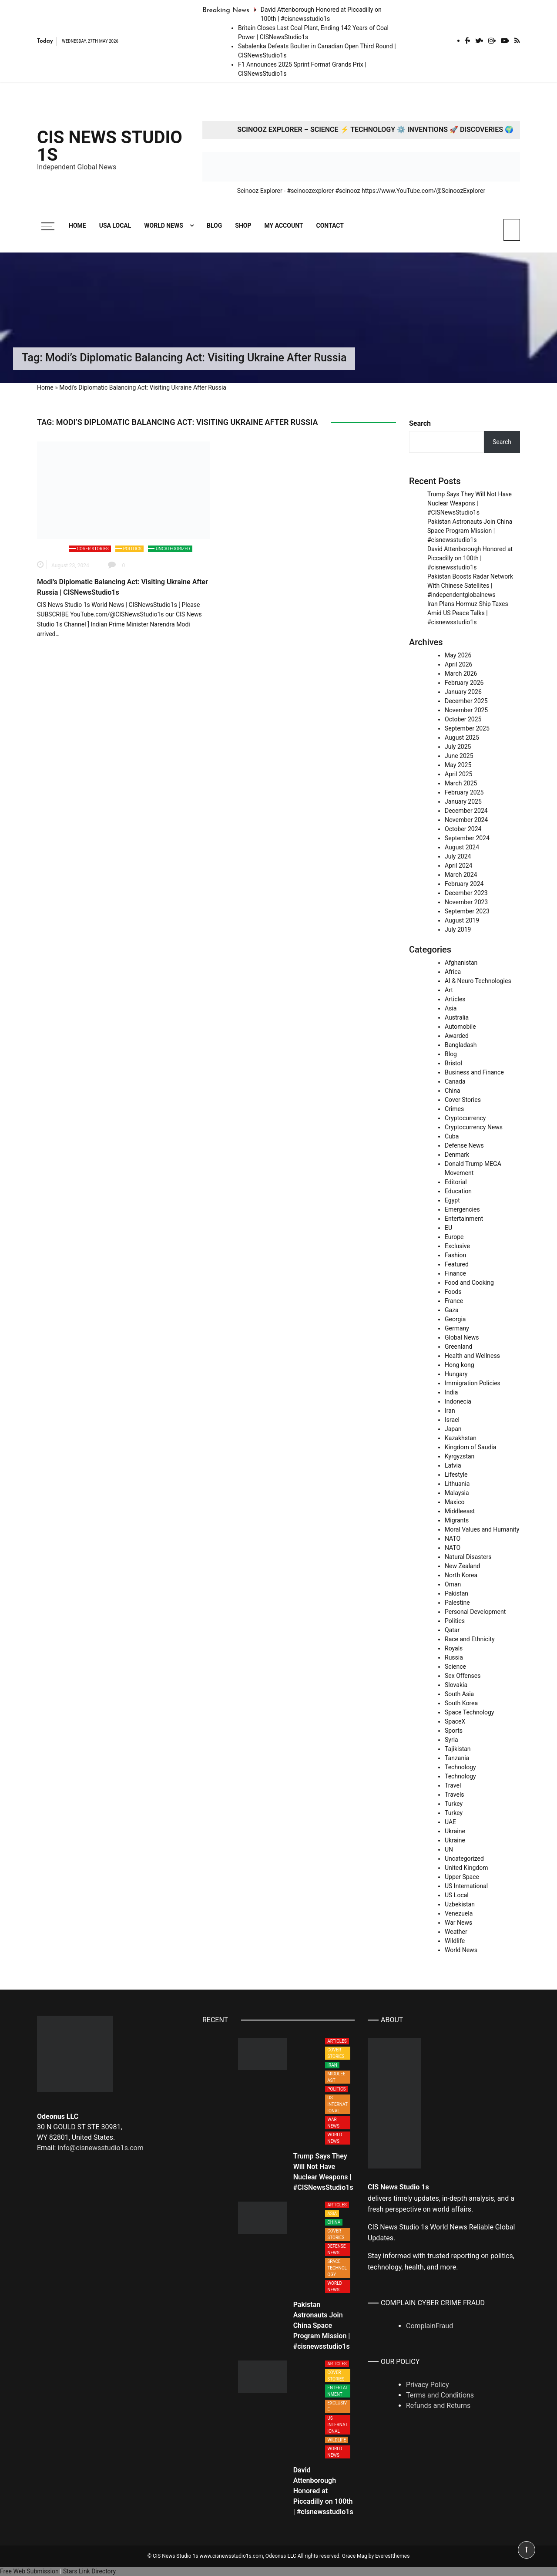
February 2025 (464, 792)
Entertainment (464, 1218)
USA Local (115, 225)
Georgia (455, 1319)
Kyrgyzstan (459, 1456)
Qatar (452, 1629)
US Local (457, 1895)
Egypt (452, 1200)
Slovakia (456, 1684)
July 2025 (458, 746)
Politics (132, 548)
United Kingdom (466, 1867)
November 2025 (466, 710)
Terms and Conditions (440, 2395)
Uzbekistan (460, 1904)
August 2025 (462, 737)
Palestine (457, 1602)
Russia (454, 1657)
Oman (453, 1584)
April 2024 (459, 865)
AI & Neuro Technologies (478, 980)
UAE (450, 1821)
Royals (454, 1648)
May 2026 (458, 655)
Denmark (457, 1154)
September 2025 (467, 728)
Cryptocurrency (465, 1118)
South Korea (461, 1703)
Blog (214, 225)
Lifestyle (456, 1474)
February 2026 (464, 682)
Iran (450, 1410)
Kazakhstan (460, 1437)
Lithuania (457, 1483)
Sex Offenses (462, 1675)
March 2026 (461, 673)
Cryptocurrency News (474, 1127)
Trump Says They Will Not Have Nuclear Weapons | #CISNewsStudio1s (469, 503)
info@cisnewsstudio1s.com (100, 2148)
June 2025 (459, 755)
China (452, 1090)
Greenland (458, 1346)
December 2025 (466, 700)
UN (449, 1849)
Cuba (452, 1136)
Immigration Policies (472, 1383)
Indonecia (458, 1401)
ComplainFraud (429, 2326)
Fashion (455, 1255)
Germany (457, 1328)
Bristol (453, 1063)
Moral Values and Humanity (482, 1529)
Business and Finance (474, 1072)
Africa (453, 971)
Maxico (455, 1501)
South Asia (459, 1693)
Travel (453, 1785)
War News (458, 1922)
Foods (453, 1291)
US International (466, 1885)
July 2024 (458, 856)
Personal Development (475, 1611)
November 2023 (466, 902)
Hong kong (459, 1364)
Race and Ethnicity (470, 1639)
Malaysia (457, 1492)
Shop (243, 225)
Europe (454, 1236)
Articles (455, 999)
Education (458, 1191)
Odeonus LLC (280, 2556)
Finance (455, 1273)
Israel (452, 1419)
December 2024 (466, 810)
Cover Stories (93, 548)
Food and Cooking (469, 1282)
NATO (452, 1538)
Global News (462, 1337)
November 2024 (466, 819)
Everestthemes (392, 2556)
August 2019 (462, 920)
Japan (453, 1428)
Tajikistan (458, 1748)
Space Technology (469, 1712)
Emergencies (462, 1209)
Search (420, 423)
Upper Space (462, 1876)
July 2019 (458, 929)
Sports (454, 1730)
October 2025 (463, 719)
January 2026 (463, 691)
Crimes (454, 1108)
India (451, 1392)
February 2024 (464, 883)
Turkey (454, 1803)
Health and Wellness (472, 1355)
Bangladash (460, 1044)
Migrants (457, 1520)
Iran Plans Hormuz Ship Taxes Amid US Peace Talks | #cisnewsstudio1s (467, 613)
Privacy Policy (427, 2385)
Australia (457, 1017)
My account (283, 225)
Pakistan (456, 1593)
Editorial (456, 1182)
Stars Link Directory (89, 2571)
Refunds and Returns (438, 2405)
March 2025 (461, 783)
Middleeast (460, 1511)
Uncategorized (173, 548)
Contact (330, 225)
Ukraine (455, 1831)
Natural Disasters (468, 1556)
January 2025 (463, 801)
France (454, 1300)
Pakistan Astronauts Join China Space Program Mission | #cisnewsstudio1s (469, 530)
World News (163, 225)
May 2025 (458, 764)
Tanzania (457, 1757)
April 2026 (459, 664)
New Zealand (462, 1565)
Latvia (453, 1465)
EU (448, 1227)
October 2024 (463, 828)
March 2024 (461, 874)
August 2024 (462, 847)
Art (449, 990)
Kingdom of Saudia (470, 1447)
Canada (455, 1081)
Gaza (452, 1310)
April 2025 (459, 774)
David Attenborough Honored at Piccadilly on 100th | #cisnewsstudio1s (470, 558)
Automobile (460, 1026)
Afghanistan (461, 962)
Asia (450, 1008)
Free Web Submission (29, 2571)
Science (455, 1666)
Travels (454, 1794)
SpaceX (455, 1721)
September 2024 (467, 838)
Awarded (457, 1035)
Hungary (456, 1373)
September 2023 (467, 911)
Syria (451, 1739)
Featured (457, 1264)
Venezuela (459, 1913)
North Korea (461, 1575)
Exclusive (457, 1246)
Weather (456, 1931)
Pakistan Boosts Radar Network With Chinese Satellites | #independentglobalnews (470, 585)
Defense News (464, 1145)
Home (77, 225)
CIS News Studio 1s (109, 146)
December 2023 (466, 892)
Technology (460, 1767)
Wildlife (455, 1940)
